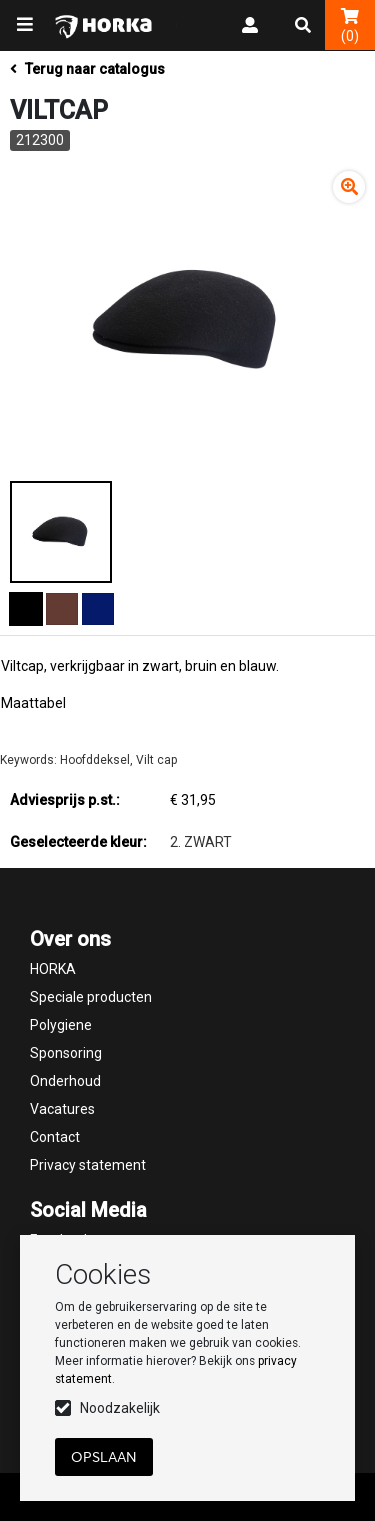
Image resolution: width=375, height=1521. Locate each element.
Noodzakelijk (120, 1408)
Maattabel (33, 703)
